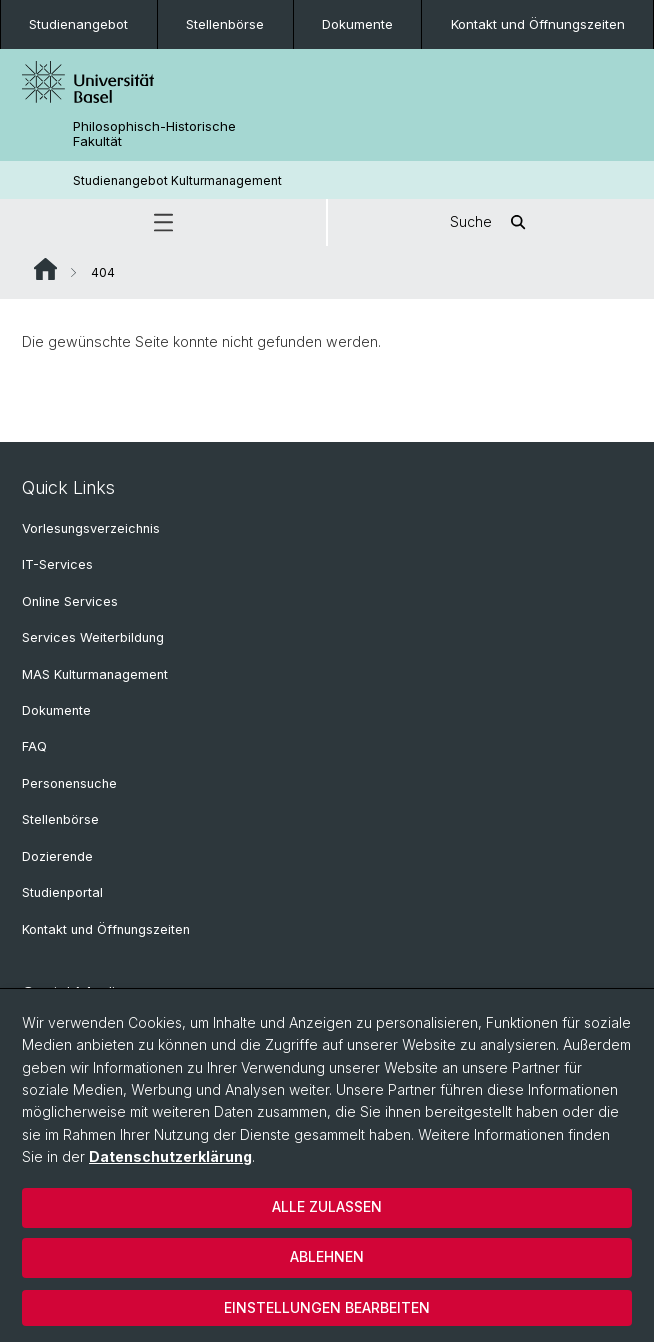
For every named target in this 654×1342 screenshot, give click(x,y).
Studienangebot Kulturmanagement (177, 180)
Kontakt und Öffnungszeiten (538, 24)
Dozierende (57, 856)
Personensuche (69, 783)
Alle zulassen (327, 1206)
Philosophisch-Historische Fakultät (154, 134)
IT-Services (57, 564)
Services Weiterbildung (93, 637)
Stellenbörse (225, 24)
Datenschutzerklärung (170, 1156)
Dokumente (357, 24)
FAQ (34, 746)
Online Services (70, 601)
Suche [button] (491, 222)
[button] (163, 222)
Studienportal (62, 892)
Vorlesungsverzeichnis (91, 528)
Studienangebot (78, 24)
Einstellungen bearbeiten (327, 1307)
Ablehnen (327, 1256)
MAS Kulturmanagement (95, 674)
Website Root (45, 269)
